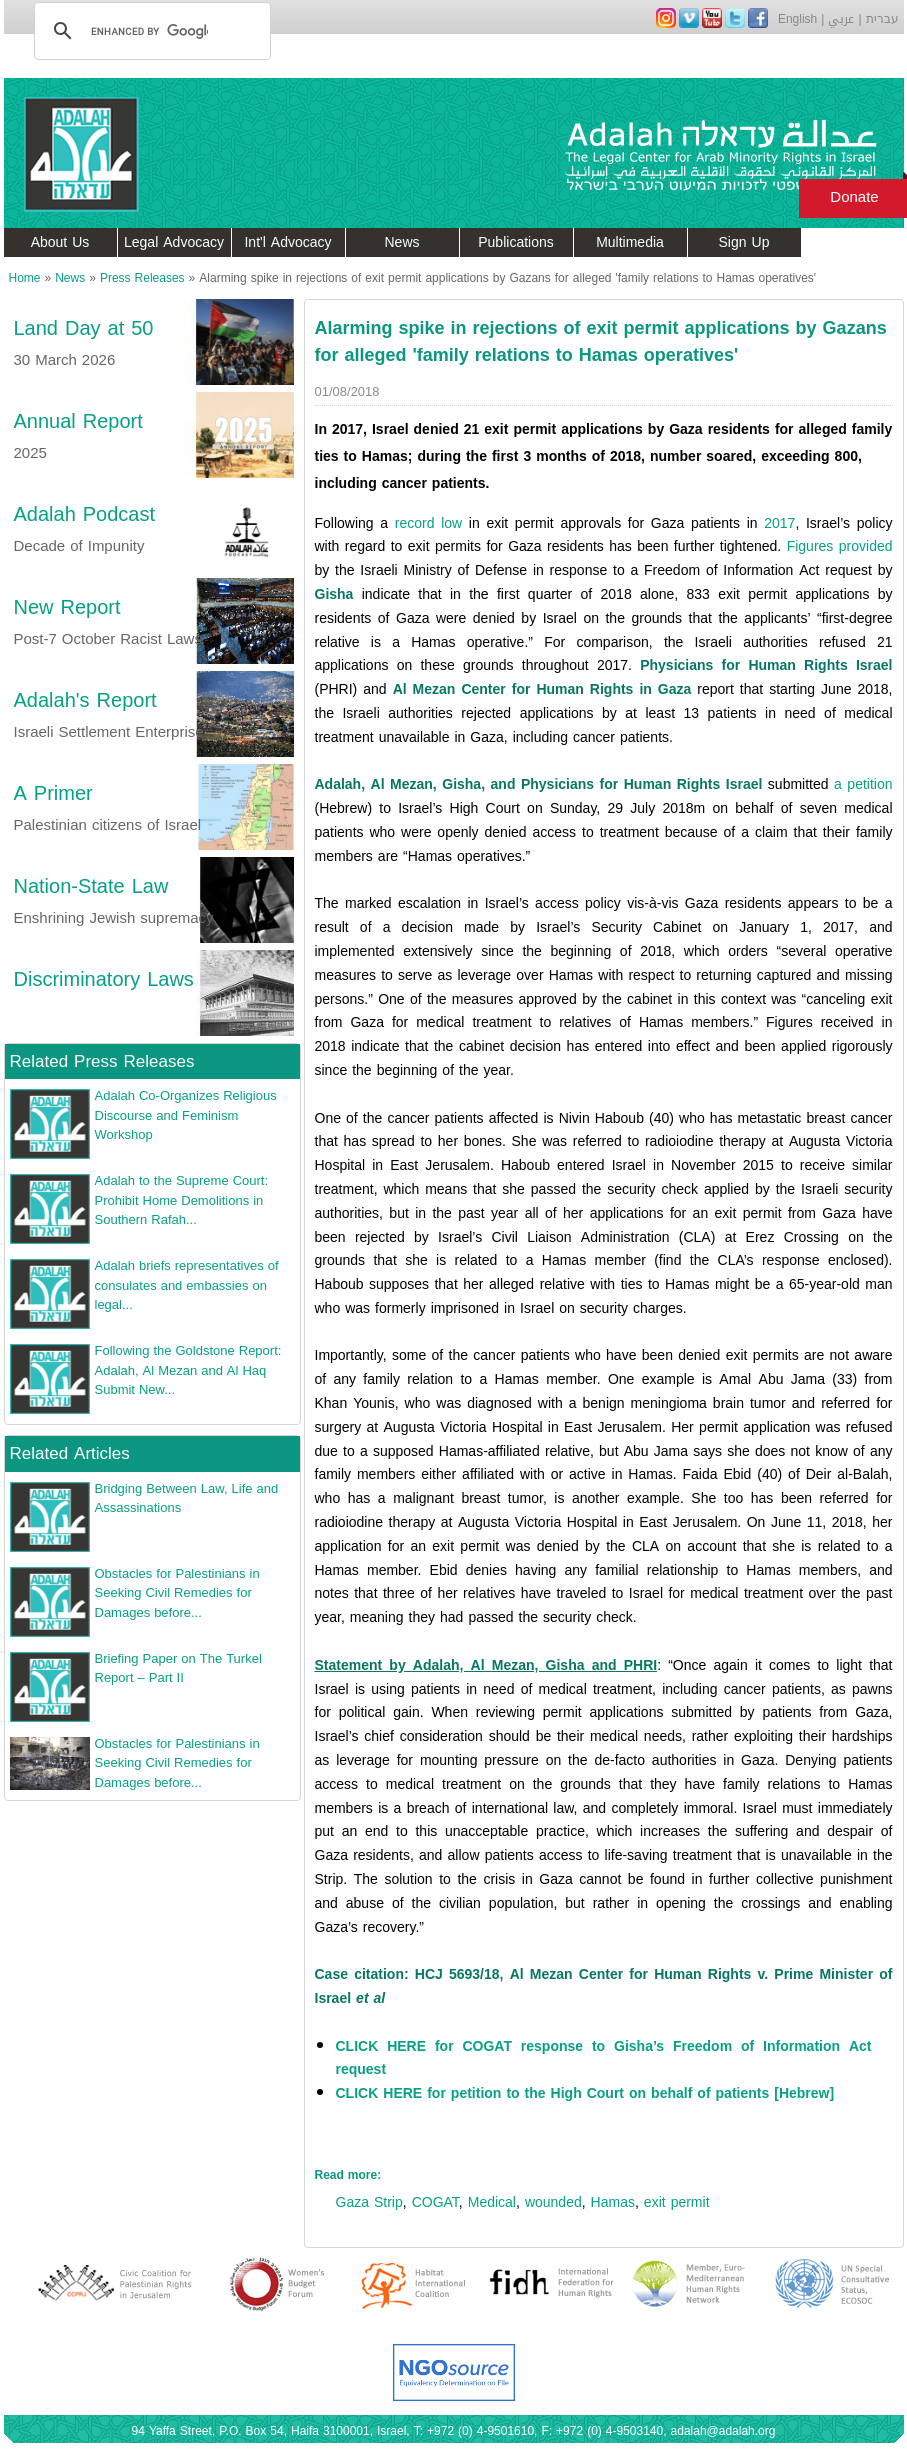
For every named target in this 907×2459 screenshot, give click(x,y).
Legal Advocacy (174, 242)
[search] (149, 31)
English (797, 19)
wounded (553, 2202)
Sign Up (744, 242)
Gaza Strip (369, 2202)
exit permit (677, 2202)
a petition (863, 784)
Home (25, 278)
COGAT (435, 2202)
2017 (779, 523)
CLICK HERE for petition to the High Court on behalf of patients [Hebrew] (585, 2093)
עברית (882, 19)
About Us (60, 242)
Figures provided (840, 546)
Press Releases (142, 278)
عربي (841, 19)
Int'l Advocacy (287, 242)
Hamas (613, 2202)
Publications (516, 242)
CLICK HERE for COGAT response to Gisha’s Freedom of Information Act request (604, 2058)
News (401, 242)
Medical (492, 2202)
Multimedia (630, 242)
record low (428, 523)
